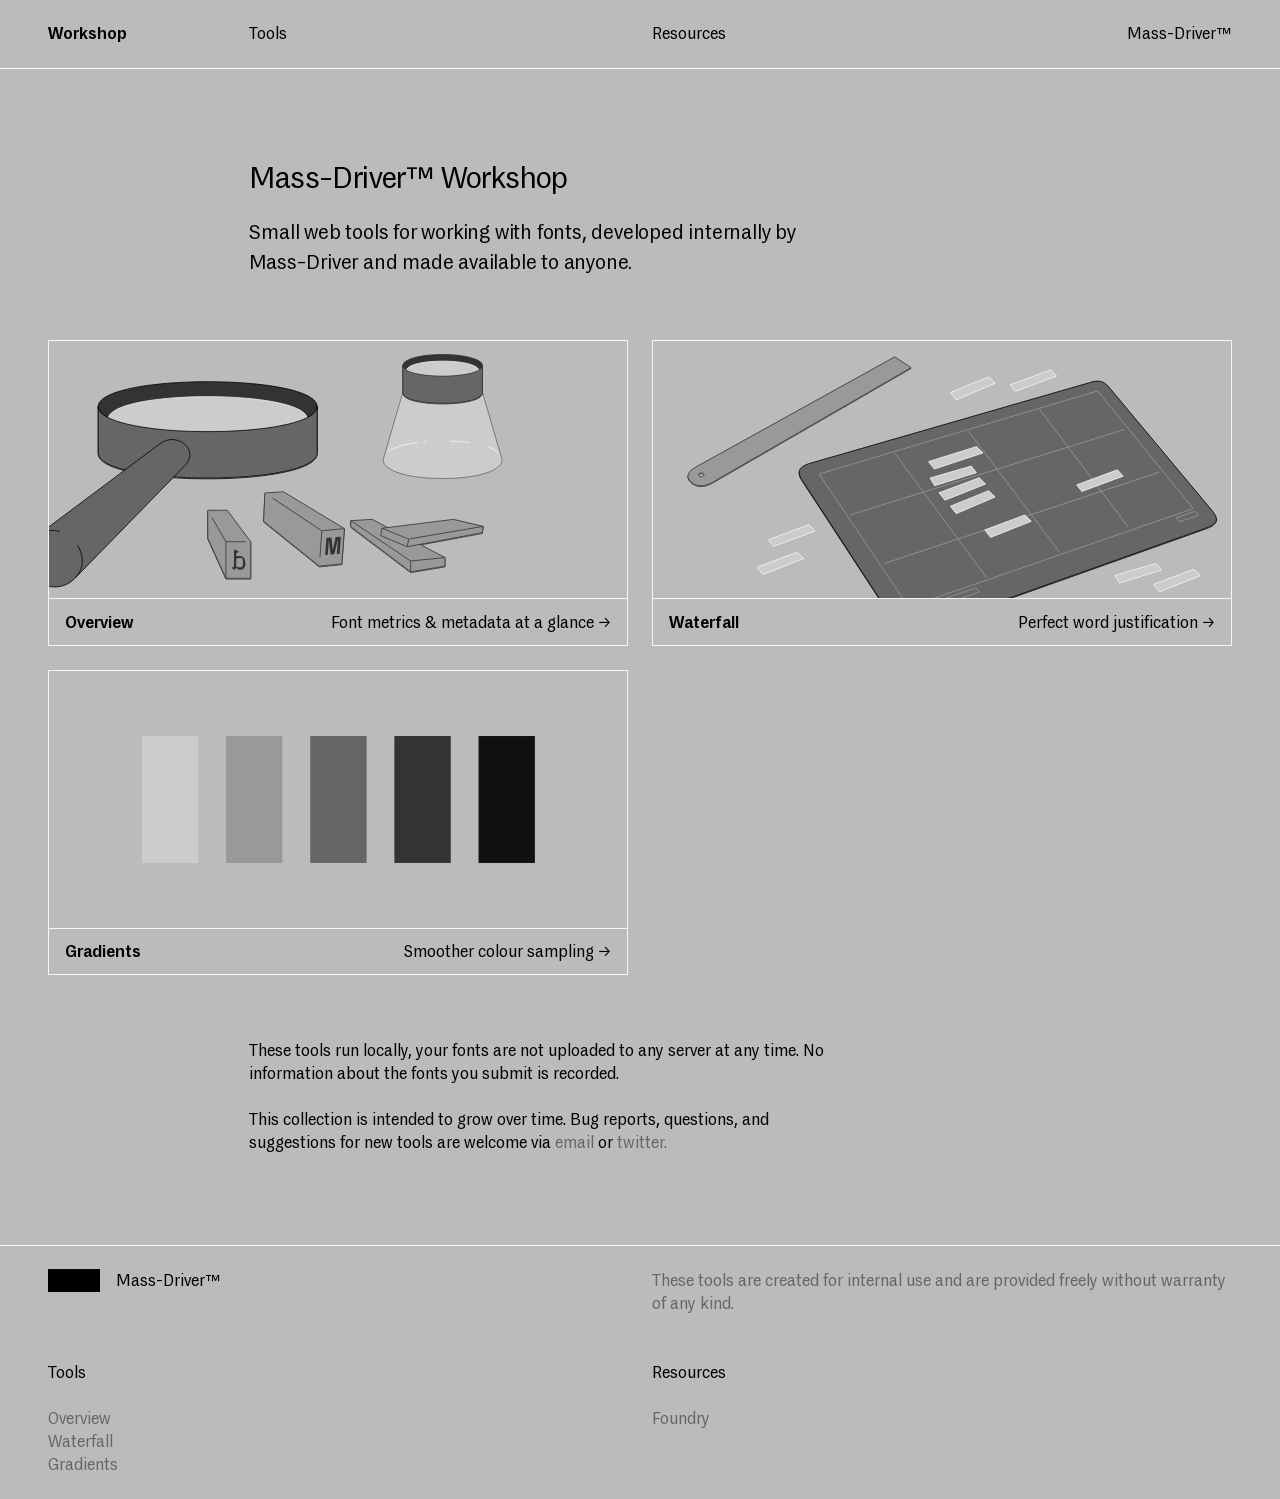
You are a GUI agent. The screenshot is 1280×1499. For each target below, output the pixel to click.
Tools (268, 33)
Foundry (681, 1418)
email (574, 1142)
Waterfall (80, 1441)
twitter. (642, 1142)
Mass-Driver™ (1179, 33)
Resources (689, 33)
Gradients (83, 1464)
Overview (79, 1418)
